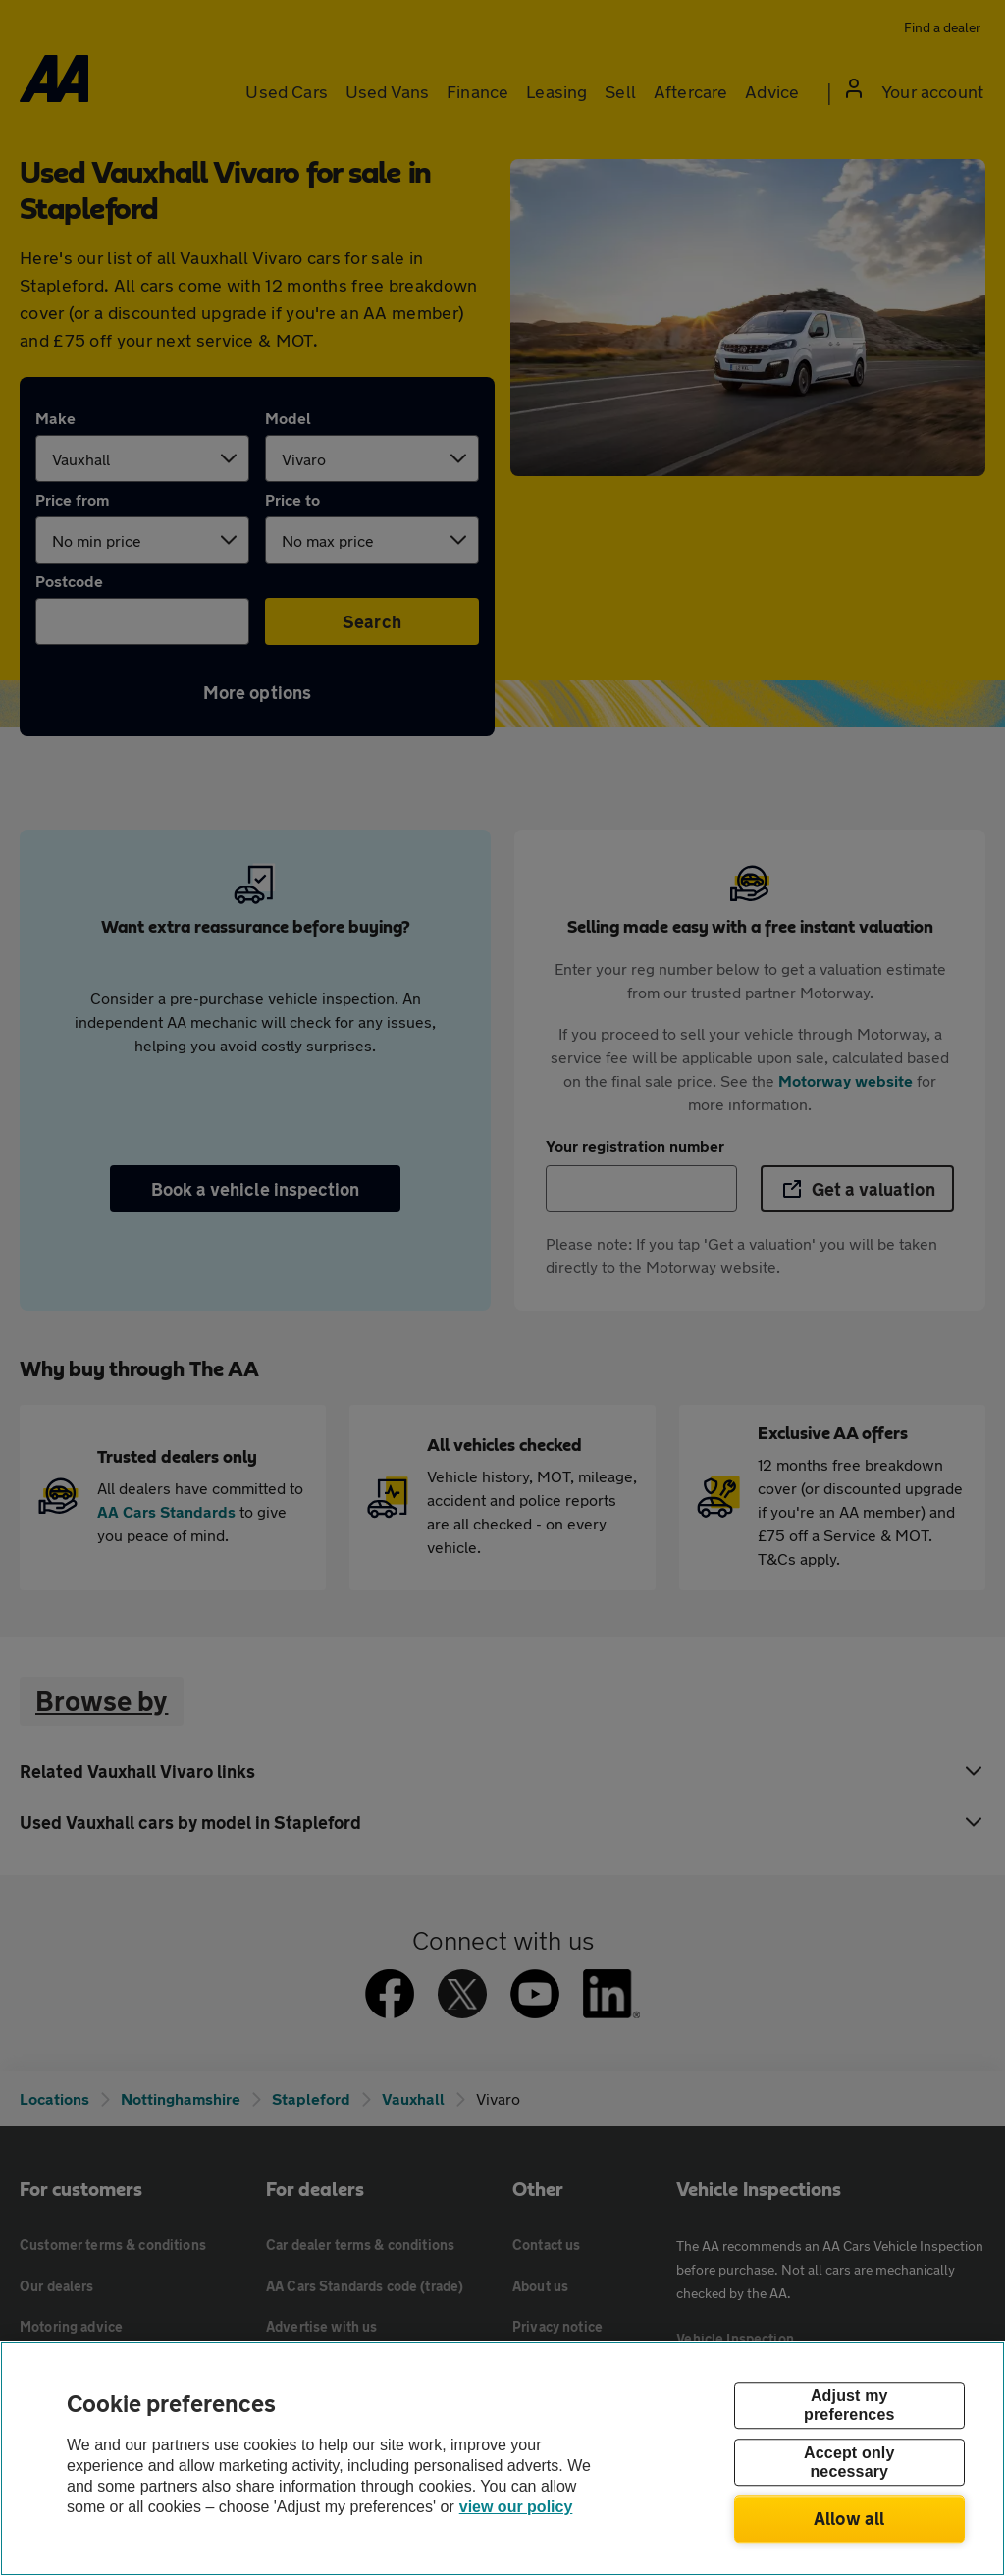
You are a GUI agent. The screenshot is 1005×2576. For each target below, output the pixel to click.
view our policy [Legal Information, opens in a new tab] (516, 2506)
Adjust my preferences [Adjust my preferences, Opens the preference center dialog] (849, 2405)
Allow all (849, 2518)
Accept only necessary (849, 2462)
